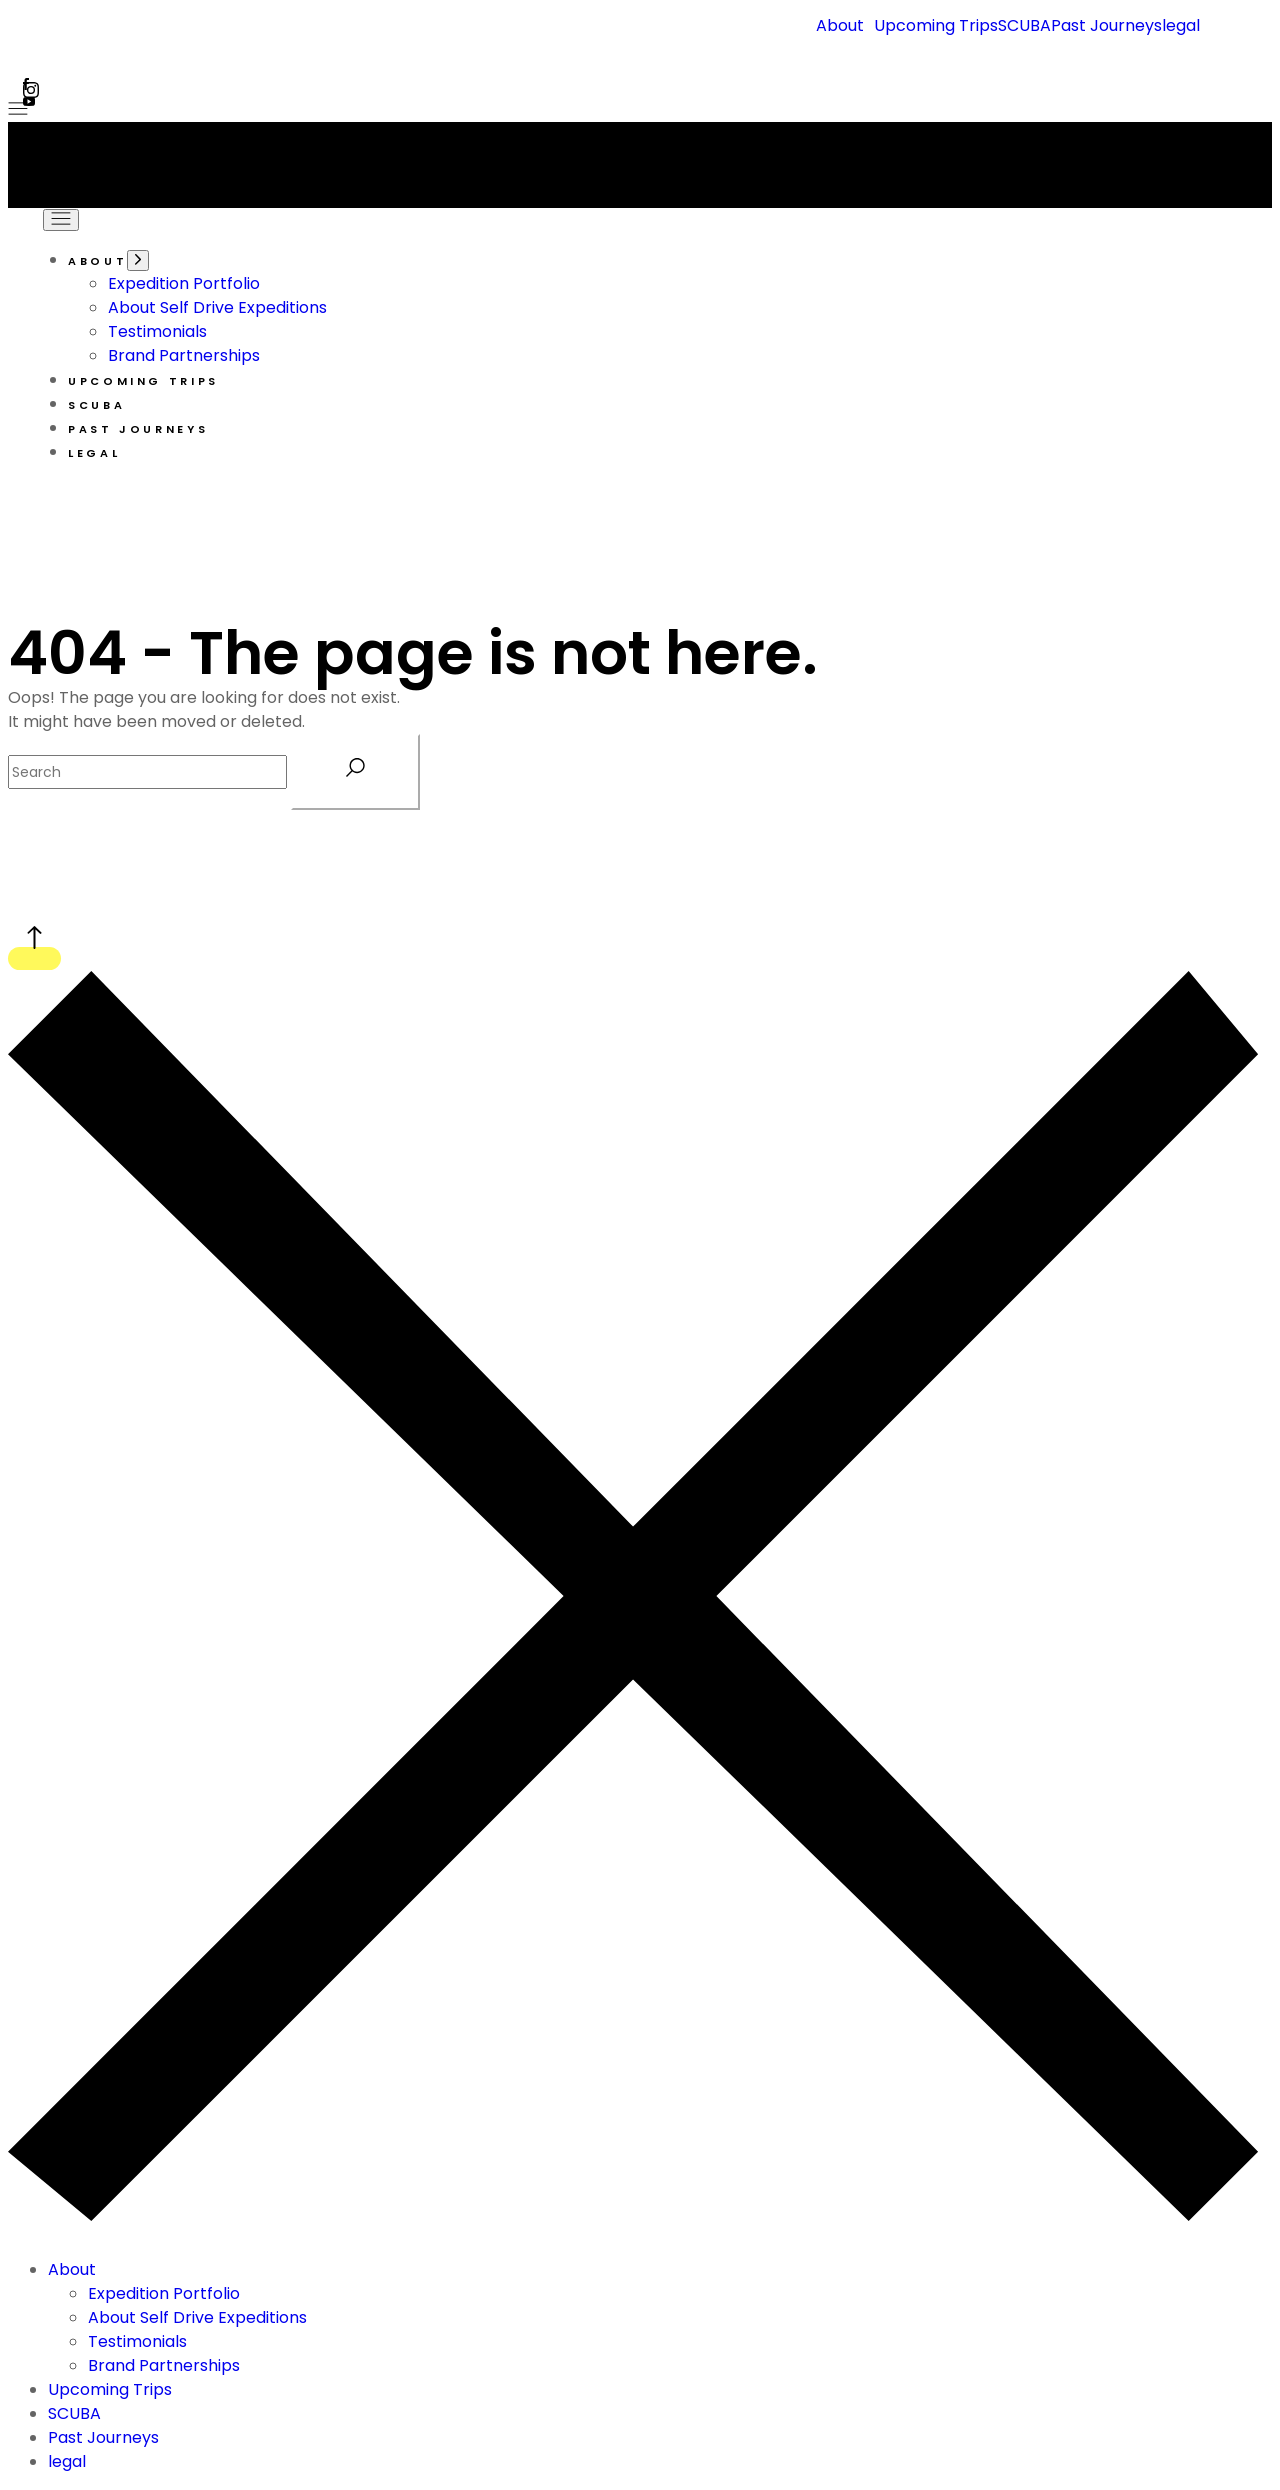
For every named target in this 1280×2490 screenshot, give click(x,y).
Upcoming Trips (936, 26)
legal (1181, 26)
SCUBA (1024, 26)
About (840, 26)
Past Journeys (1106, 26)
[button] (845, 26)
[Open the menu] (18, 109)
